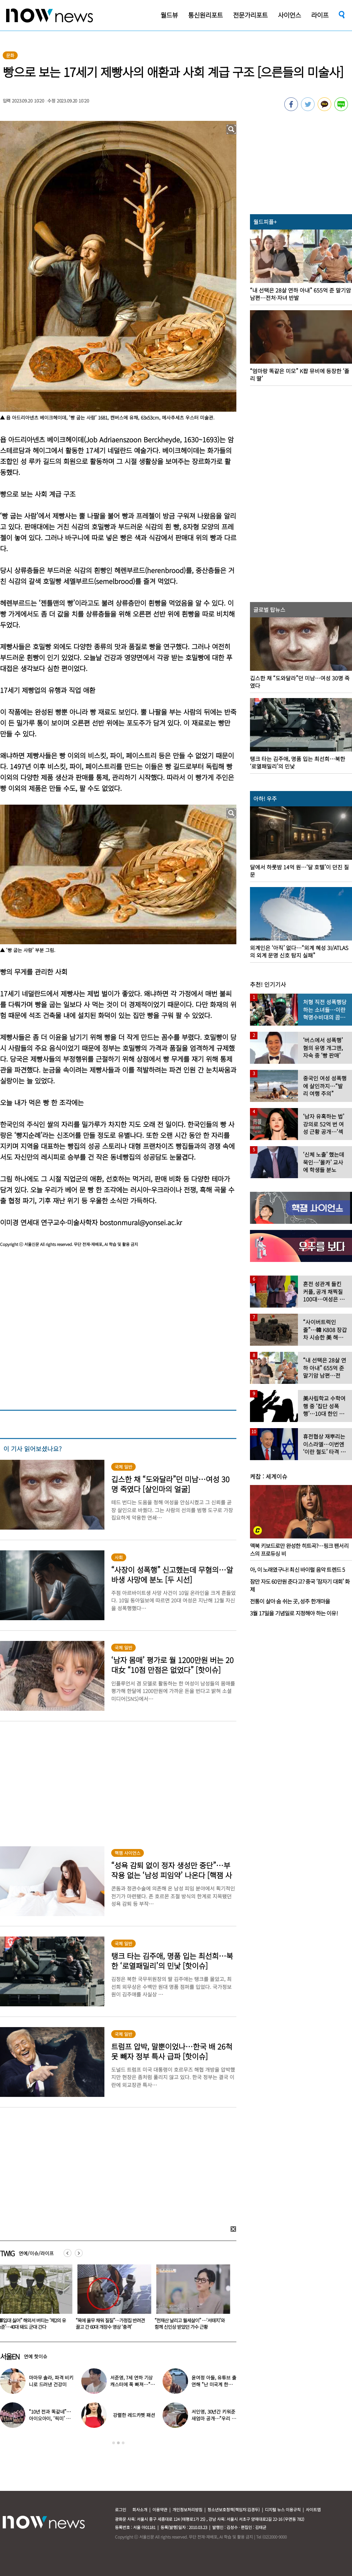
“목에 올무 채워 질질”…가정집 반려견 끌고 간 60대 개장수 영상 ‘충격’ (111, 2323)
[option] (113, 2299)
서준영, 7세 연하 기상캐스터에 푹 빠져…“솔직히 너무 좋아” (132, 2384)
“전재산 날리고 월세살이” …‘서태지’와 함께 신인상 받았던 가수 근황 (191, 2323)
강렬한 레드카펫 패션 (134, 2415)
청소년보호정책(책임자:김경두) (233, 2509)
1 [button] (113, 2442)
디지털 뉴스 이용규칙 (283, 2509)
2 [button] (118, 2442)
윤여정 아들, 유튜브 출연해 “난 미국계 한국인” (213, 2384)
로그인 (120, 2509)
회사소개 (139, 2509)
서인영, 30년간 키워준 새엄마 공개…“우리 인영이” (213, 2418)
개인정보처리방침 (187, 2509)
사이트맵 (313, 2509)
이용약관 (159, 2509)
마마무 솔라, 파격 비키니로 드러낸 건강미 (51, 2381)
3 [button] (123, 2442)
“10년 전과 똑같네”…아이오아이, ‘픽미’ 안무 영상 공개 (50, 2418)
